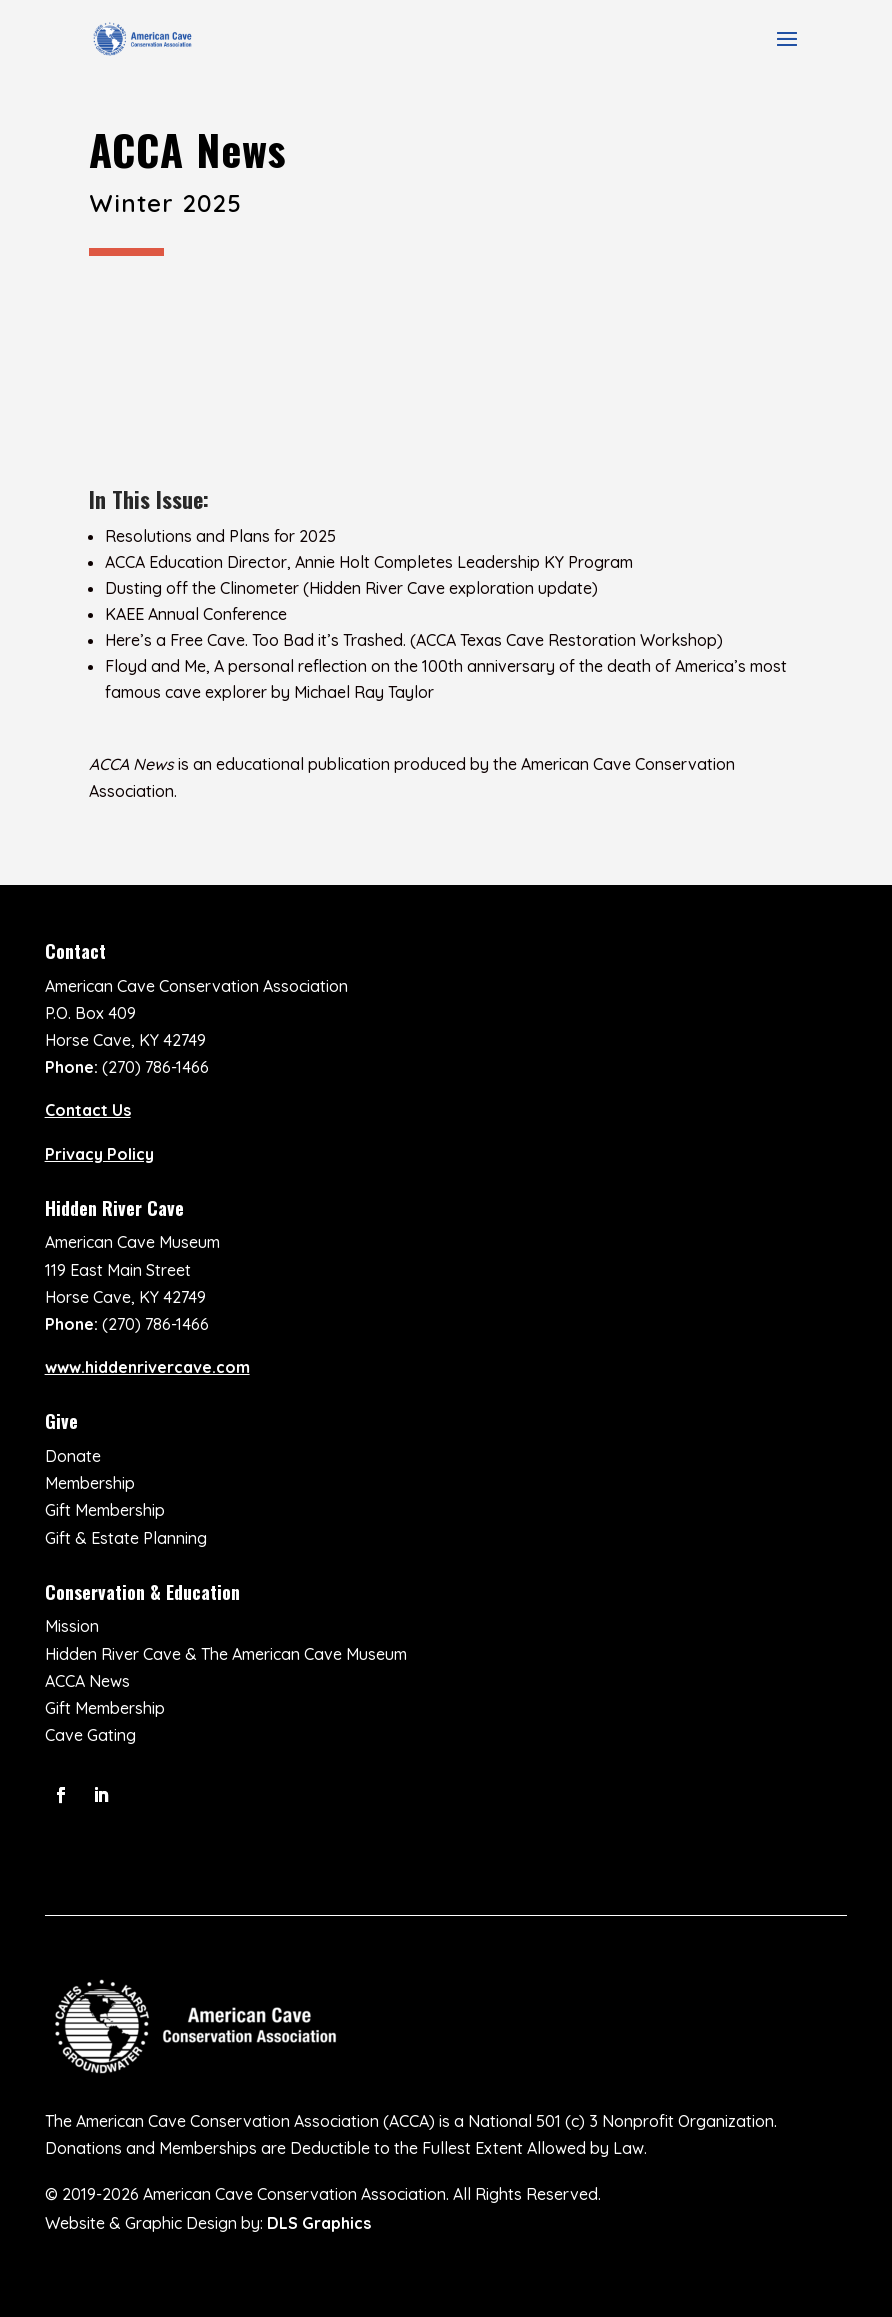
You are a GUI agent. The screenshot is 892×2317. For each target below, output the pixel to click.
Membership (90, 1483)
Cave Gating (90, 1735)
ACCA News (87, 1681)
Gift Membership (105, 1510)
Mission (72, 1626)
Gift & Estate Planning (126, 1538)
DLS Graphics (319, 2223)
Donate (73, 1456)
